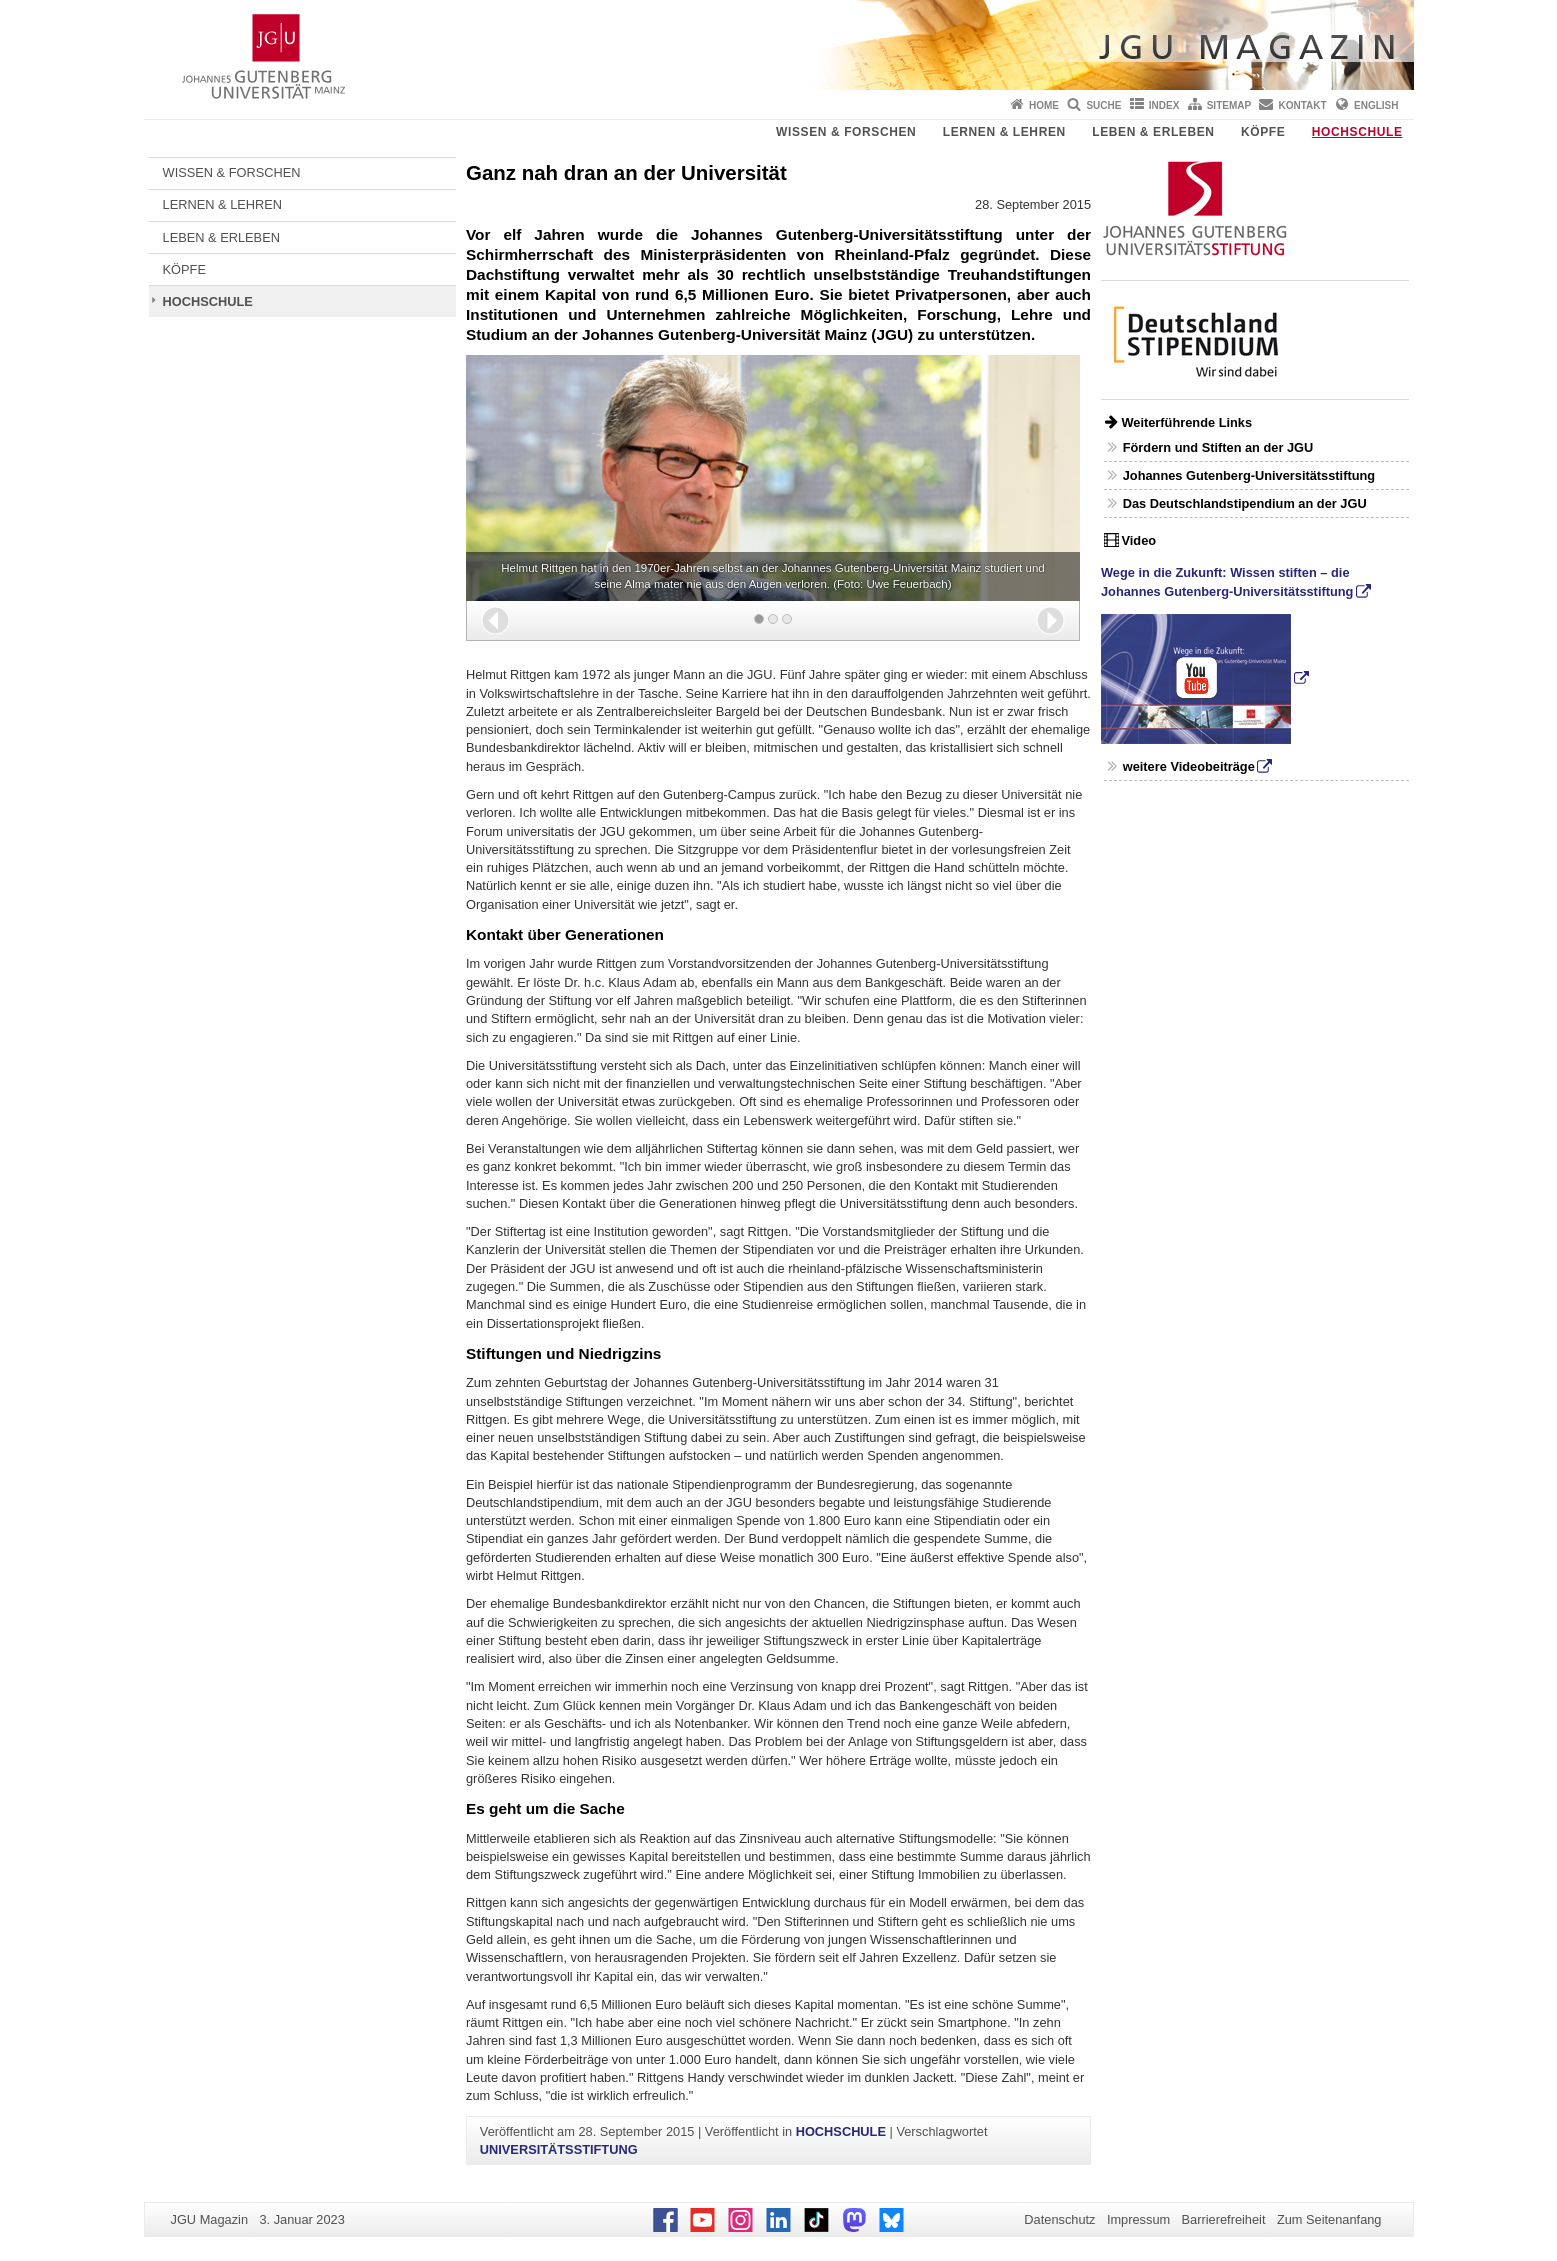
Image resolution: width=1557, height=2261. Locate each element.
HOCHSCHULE (1357, 132)
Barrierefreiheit (1224, 2219)
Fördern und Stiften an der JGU (1218, 447)
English (1376, 105)
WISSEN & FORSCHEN (846, 132)
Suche (1103, 105)
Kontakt (1303, 105)
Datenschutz (1059, 2219)
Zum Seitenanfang (1329, 2219)
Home (1044, 105)
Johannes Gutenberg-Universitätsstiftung (1249, 475)
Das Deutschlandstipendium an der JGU (1245, 503)
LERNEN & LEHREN (1004, 132)
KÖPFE (1263, 132)
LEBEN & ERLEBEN (1153, 132)
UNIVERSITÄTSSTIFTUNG (559, 2149)
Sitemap (1229, 105)
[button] (495, 620)
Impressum (1138, 2219)
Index (1164, 105)
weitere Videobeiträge (1189, 766)
